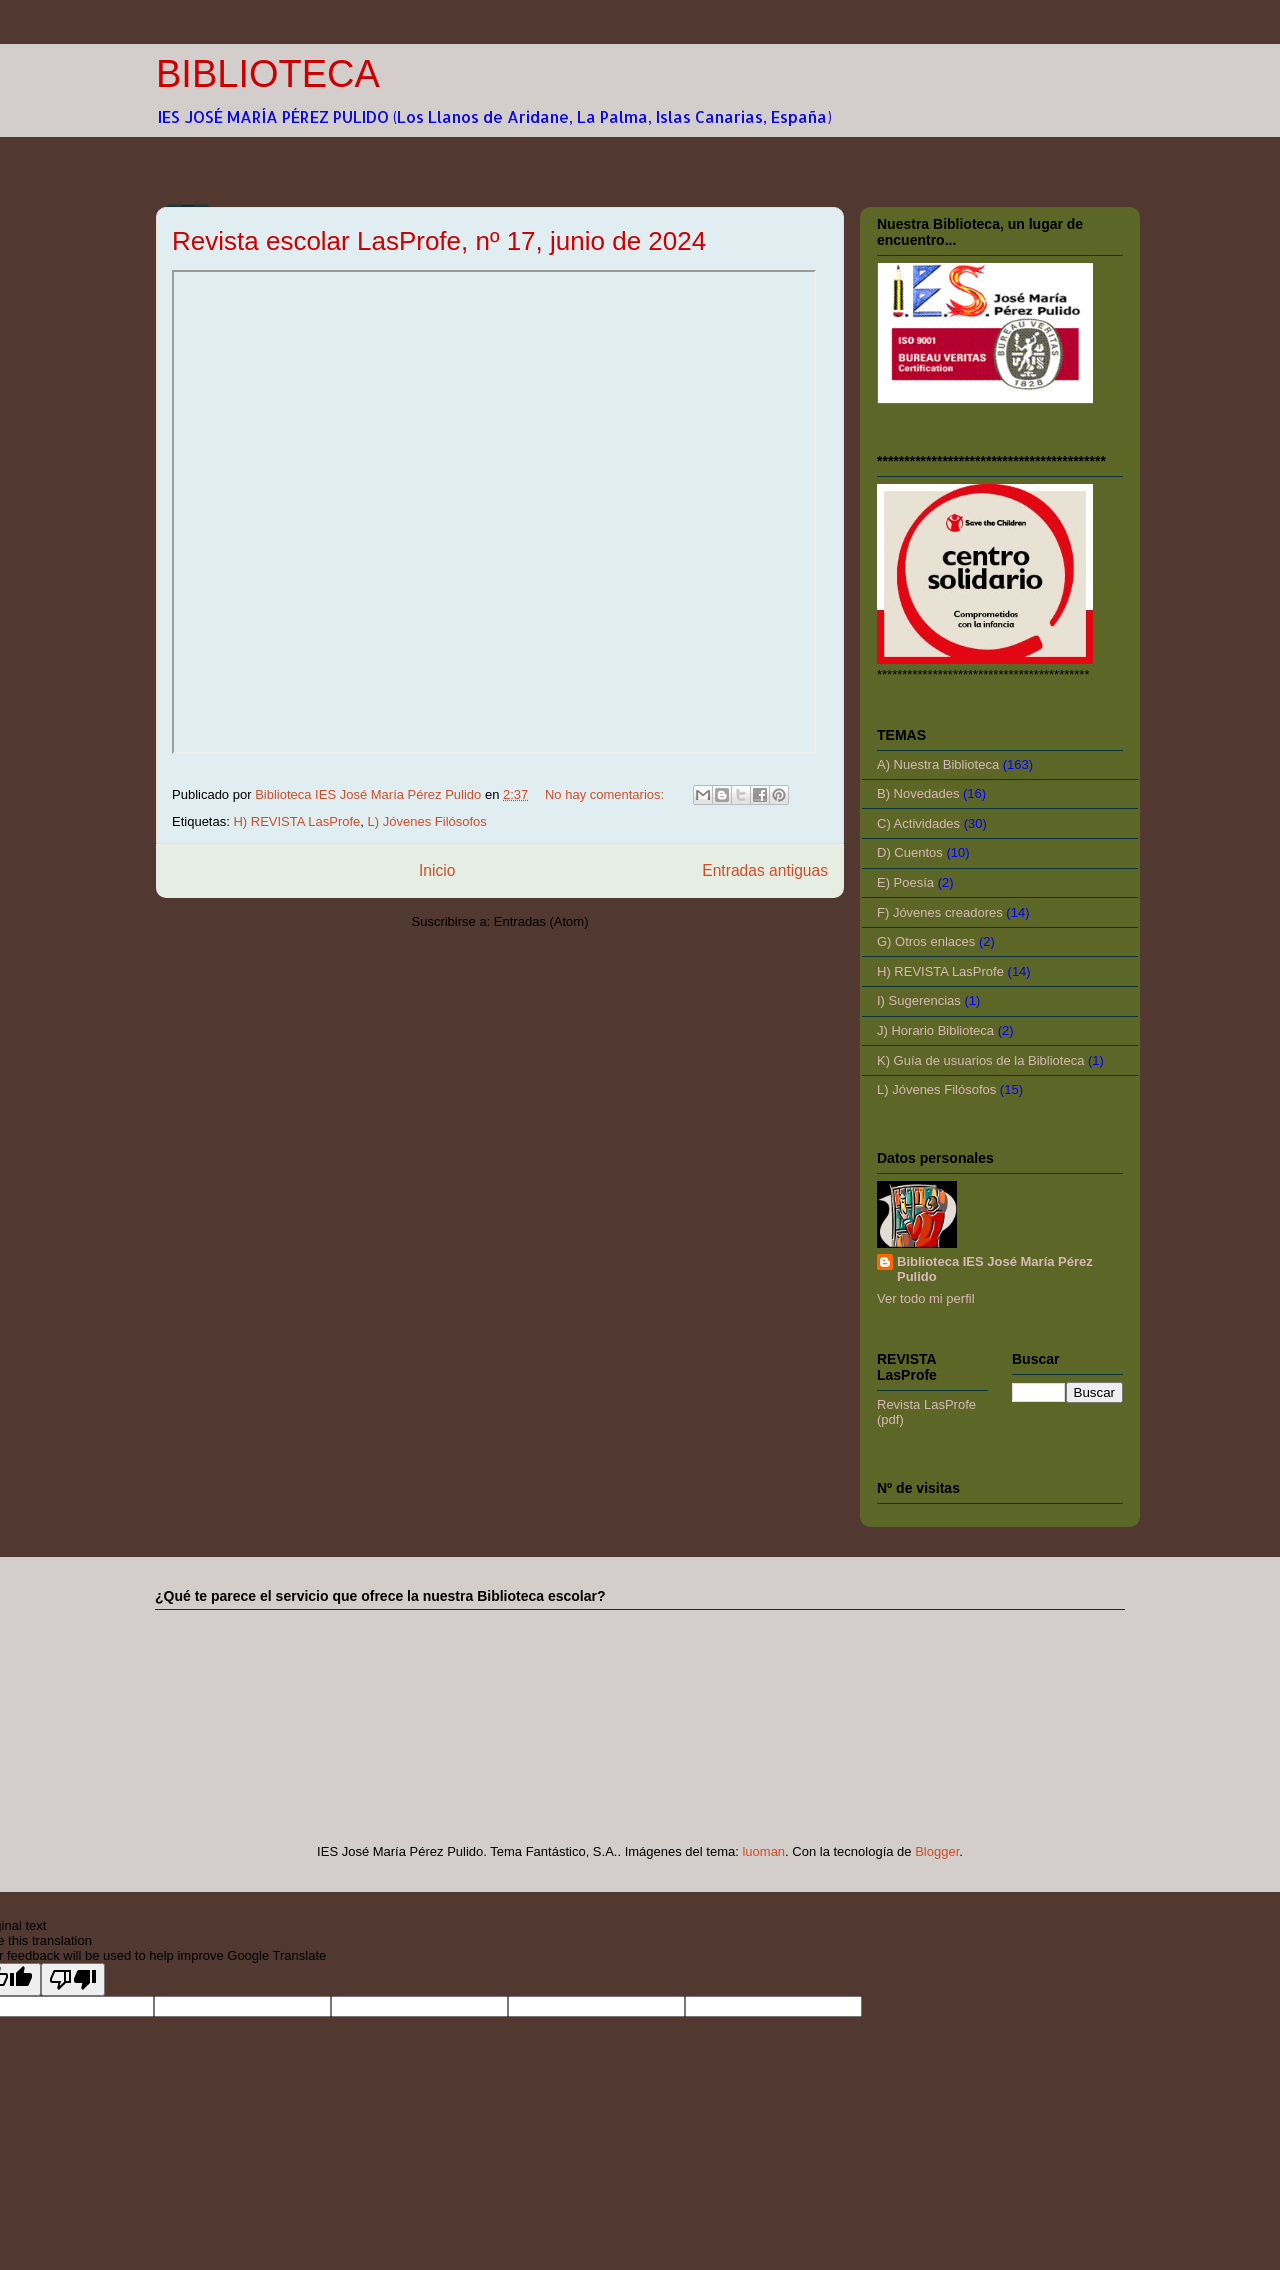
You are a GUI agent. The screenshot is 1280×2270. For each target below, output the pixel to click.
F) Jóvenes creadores (940, 912)
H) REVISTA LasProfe (296, 821)
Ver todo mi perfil (926, 1298)
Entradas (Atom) (541, 921)
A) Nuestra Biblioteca (938, 764)
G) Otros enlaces (926, 941)
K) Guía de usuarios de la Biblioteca (980, 1060)
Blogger (937, 1851)
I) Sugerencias (919, 1000)
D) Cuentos (910, 852)
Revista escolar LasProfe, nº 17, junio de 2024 (439, 241)
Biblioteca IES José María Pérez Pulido (995, 1269)
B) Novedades (918, 793)
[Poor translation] (73, 1979)
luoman (763, 1851)
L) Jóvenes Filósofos (427, 821)
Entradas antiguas (765, 870)
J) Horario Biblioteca (935, 1030)
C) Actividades (918, 823)
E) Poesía (905, 882)
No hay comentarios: (606, 794)
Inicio (437, 870)
